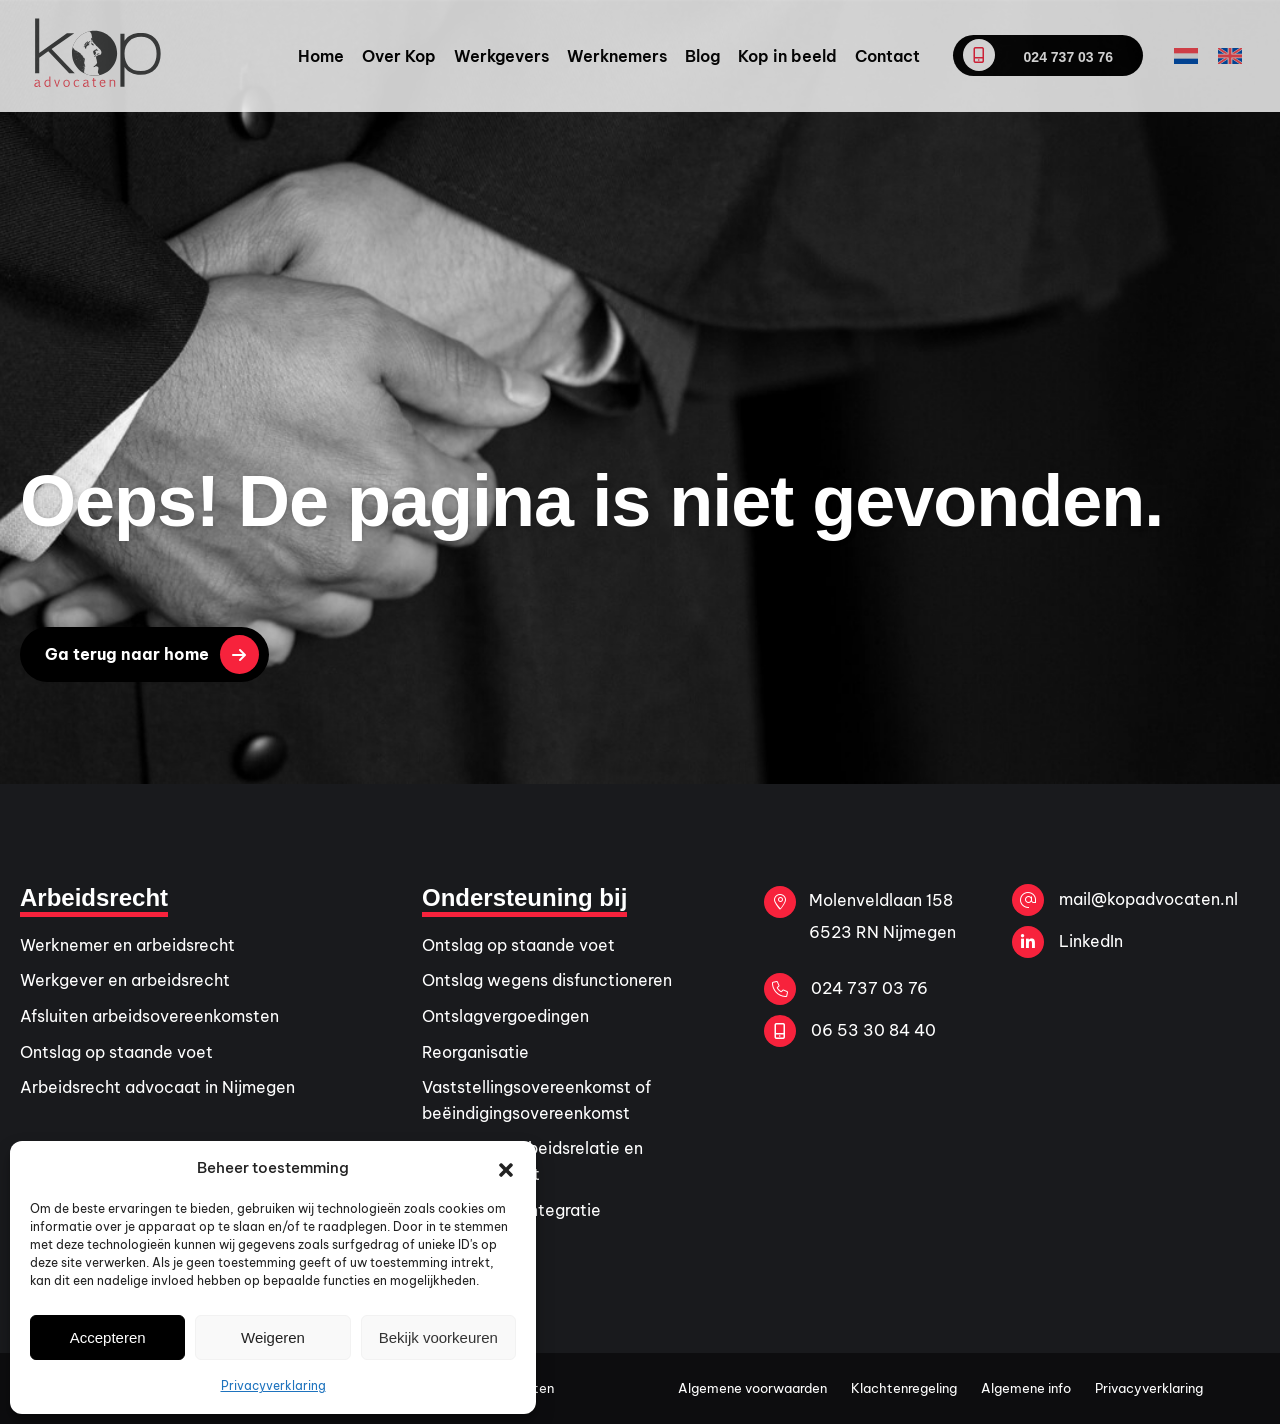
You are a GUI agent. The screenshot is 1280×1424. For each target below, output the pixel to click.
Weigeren (273, 1337)
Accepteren (108, 1337)
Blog (702, 56)
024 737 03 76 (1038, 55)
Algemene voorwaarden (752, 1388)
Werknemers (617, 56)
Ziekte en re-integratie (511, 1210)
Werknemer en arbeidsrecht (127, 945)
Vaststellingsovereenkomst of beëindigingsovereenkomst (536, 1100)
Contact (887, 56)
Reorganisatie (475, 1052)
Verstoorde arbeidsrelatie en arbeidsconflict (532, 1161)
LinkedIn (1067, 942)
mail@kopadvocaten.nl (1125, 900)
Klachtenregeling (904, 1388)
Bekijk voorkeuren (438, 1337)
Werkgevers (501, 56)
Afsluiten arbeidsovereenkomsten (149, 1016)
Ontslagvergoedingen (505, 1016)
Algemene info (1026, 1388)
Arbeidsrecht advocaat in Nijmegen (157, 1087)
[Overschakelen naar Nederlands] (1186, 56)
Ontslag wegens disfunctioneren (547, 980)
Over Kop (399, 56)
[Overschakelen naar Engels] (1230, 56)
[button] (506, 1168)
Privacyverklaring (273, 1385)
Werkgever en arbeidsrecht (125, 980)
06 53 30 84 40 (850, 1031)
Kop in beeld (787, 56)
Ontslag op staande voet (116, 1052)
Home (321, 56)
